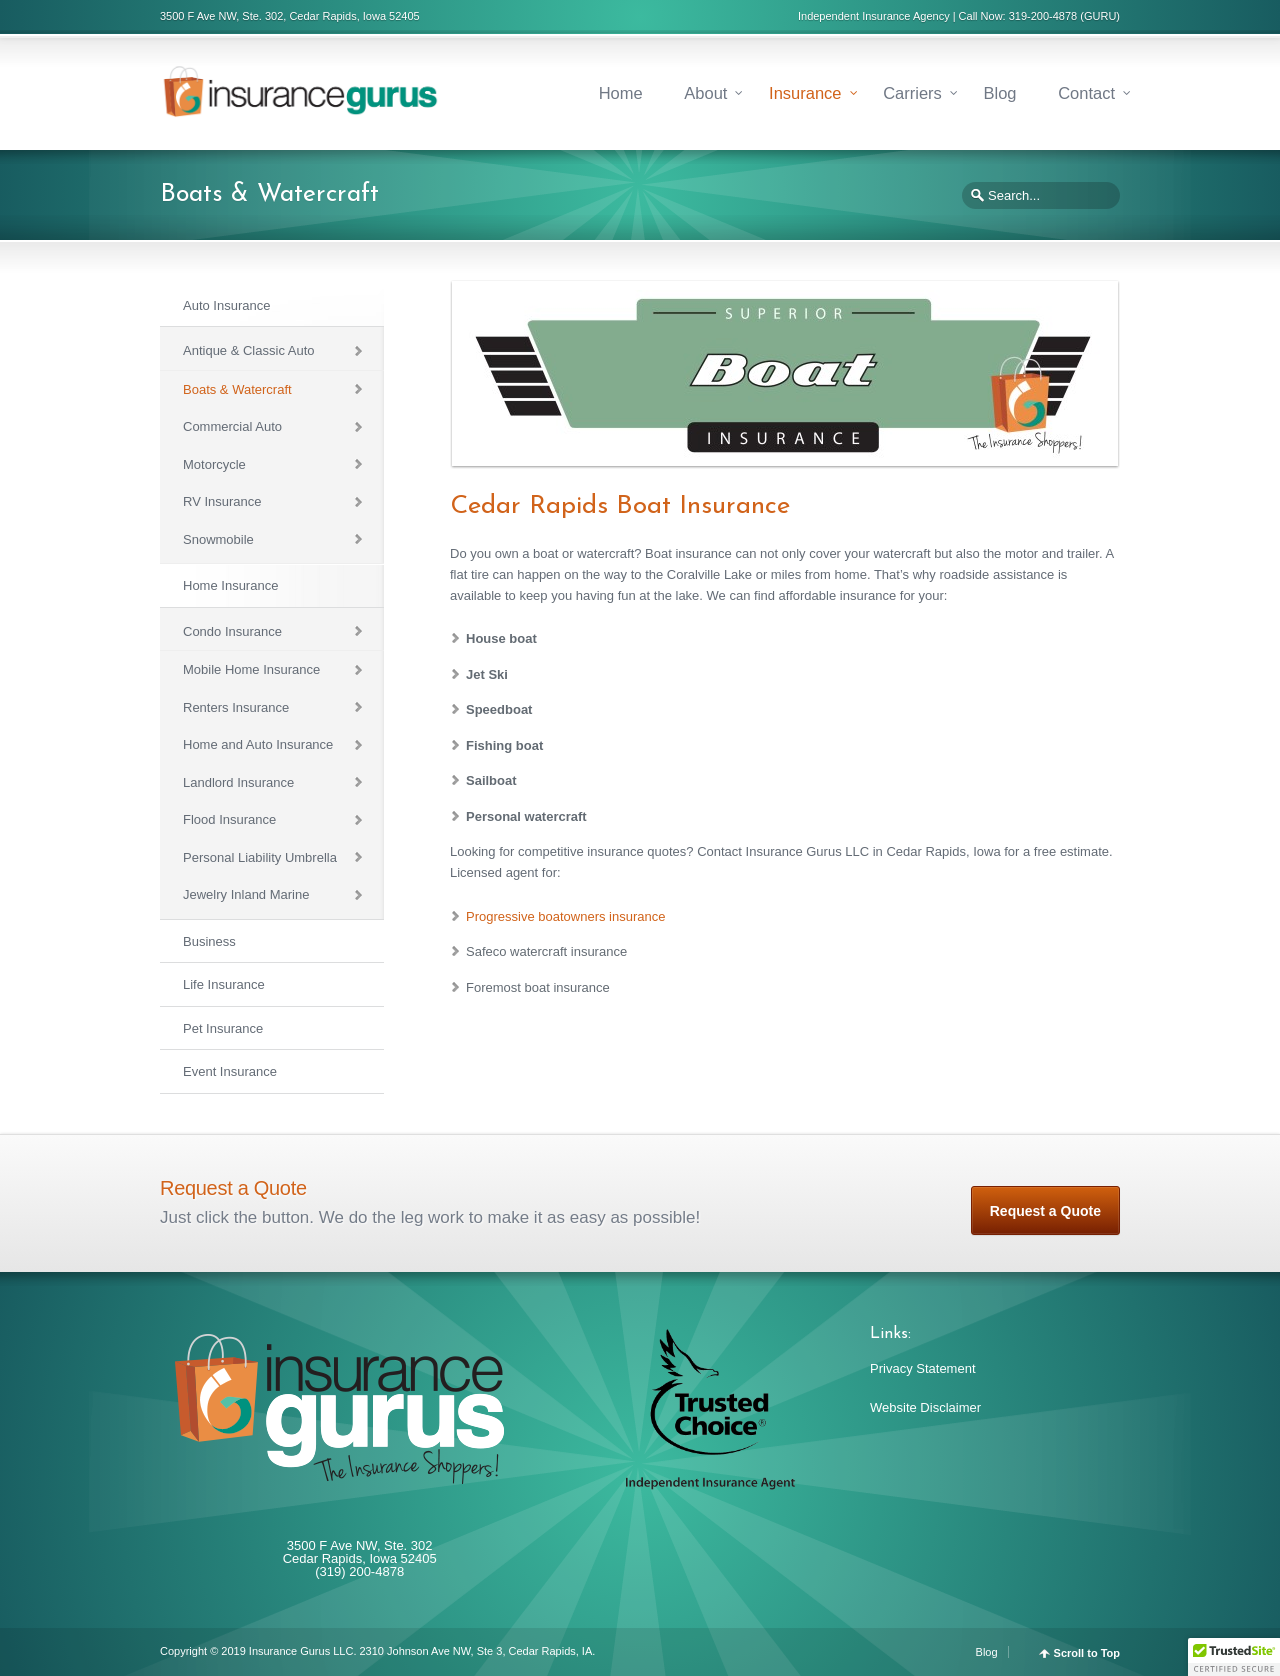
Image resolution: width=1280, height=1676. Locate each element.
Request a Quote (1045, 1211)
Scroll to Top (1087, 1653)
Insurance (805, 93)
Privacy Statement (923, 1368)
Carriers (912, 93)
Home (621, 93)
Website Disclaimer (925, 1407)
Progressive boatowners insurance (565, 916)
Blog (999, 93)
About (705, 93)
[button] (1234, 1657)
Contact (1086, 93)
